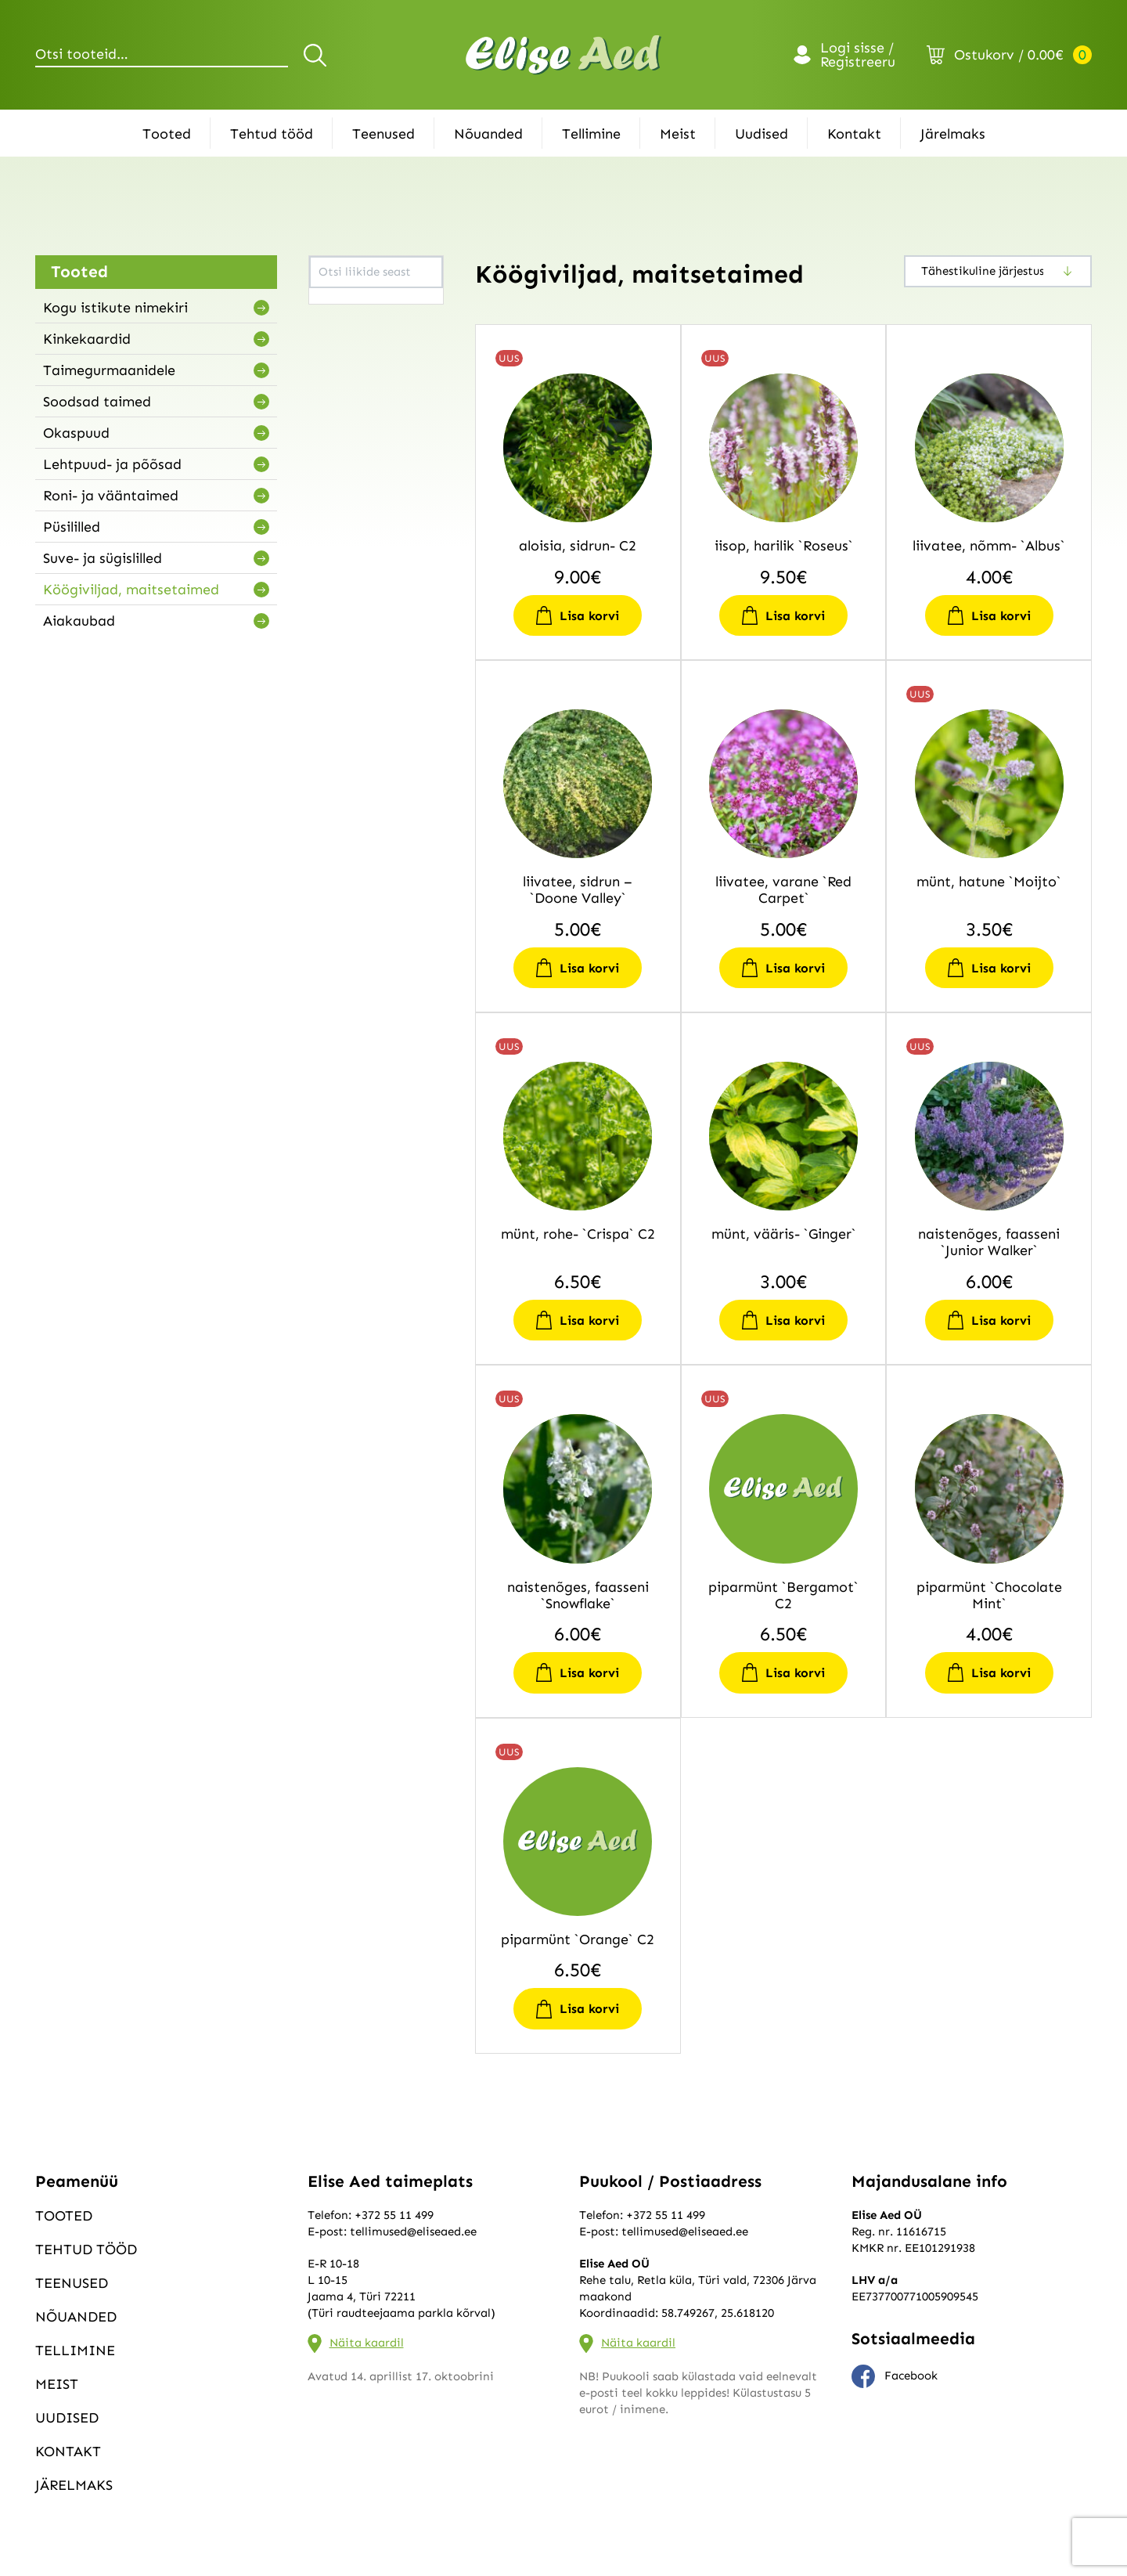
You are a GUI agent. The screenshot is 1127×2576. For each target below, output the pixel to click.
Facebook (895, 2376)
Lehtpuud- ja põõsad (112, 464)
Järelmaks (952, 134)
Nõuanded (488, 134)
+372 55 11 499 (394, 2215)
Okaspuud (76, 433)
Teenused (383, 134)
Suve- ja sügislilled (102, 558)
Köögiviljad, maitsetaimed (131, 589)
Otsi (317, 54)
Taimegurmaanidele (109, 370)
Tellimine (591, 134)
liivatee (338, 325)
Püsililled (71, 527)
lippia (333, 344)
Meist (678, 134)
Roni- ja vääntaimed (110, 495)
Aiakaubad (79, 621)
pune (330, 403)
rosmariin (344, 423)
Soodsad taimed (97, 401)
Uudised (761, 134)
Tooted (166, 134)
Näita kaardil (366, 2343)
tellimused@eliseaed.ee (413, 2231)
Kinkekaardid (87, 339)
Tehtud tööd (271, 134)
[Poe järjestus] (998, 271)
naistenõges (350, 384)
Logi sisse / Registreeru (857, 55)
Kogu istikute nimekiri (115, 307)
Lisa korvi (589, 615)
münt (332, 364)
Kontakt (854, 134)
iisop (330, 305)
